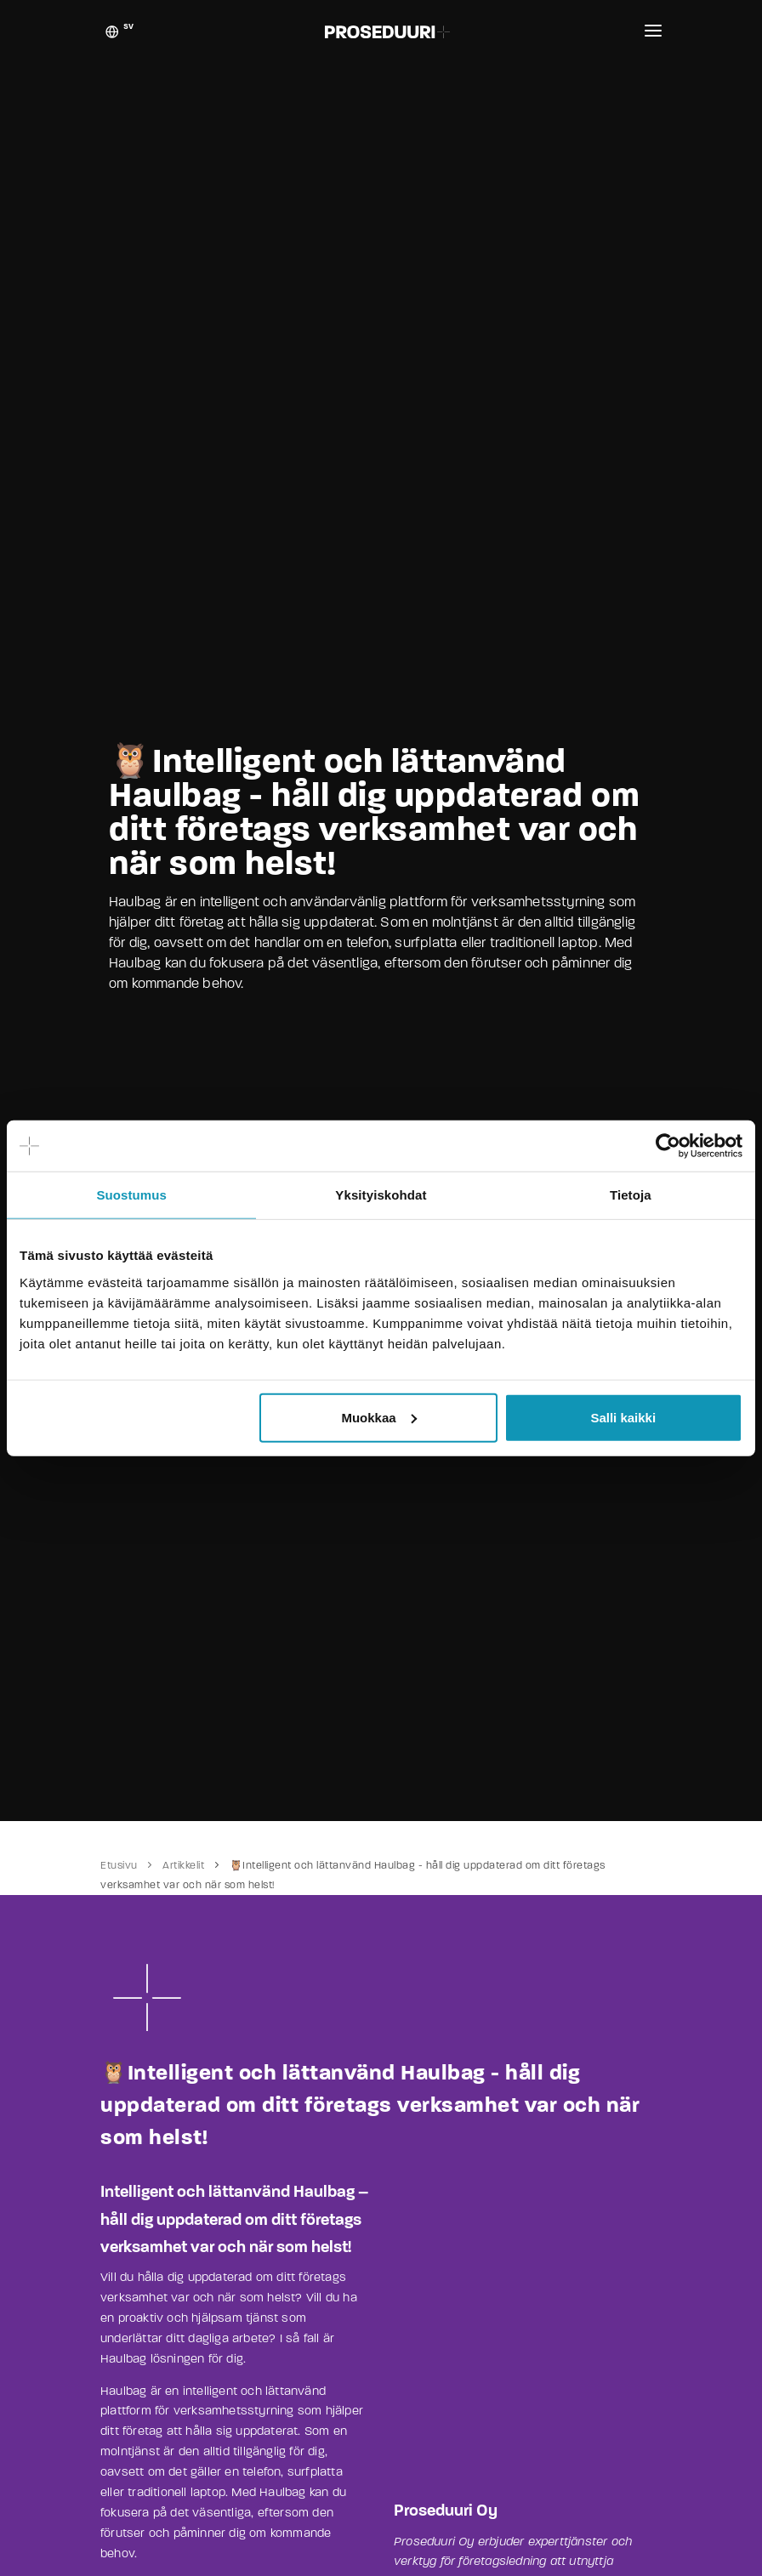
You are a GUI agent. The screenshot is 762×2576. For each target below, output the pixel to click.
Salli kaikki (623, 1417)
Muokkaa (378, 1417)
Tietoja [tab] (630, 1195)
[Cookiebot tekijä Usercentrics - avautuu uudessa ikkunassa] (668, 1146)
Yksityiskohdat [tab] (380, 1195)
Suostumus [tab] (131, 1195)
